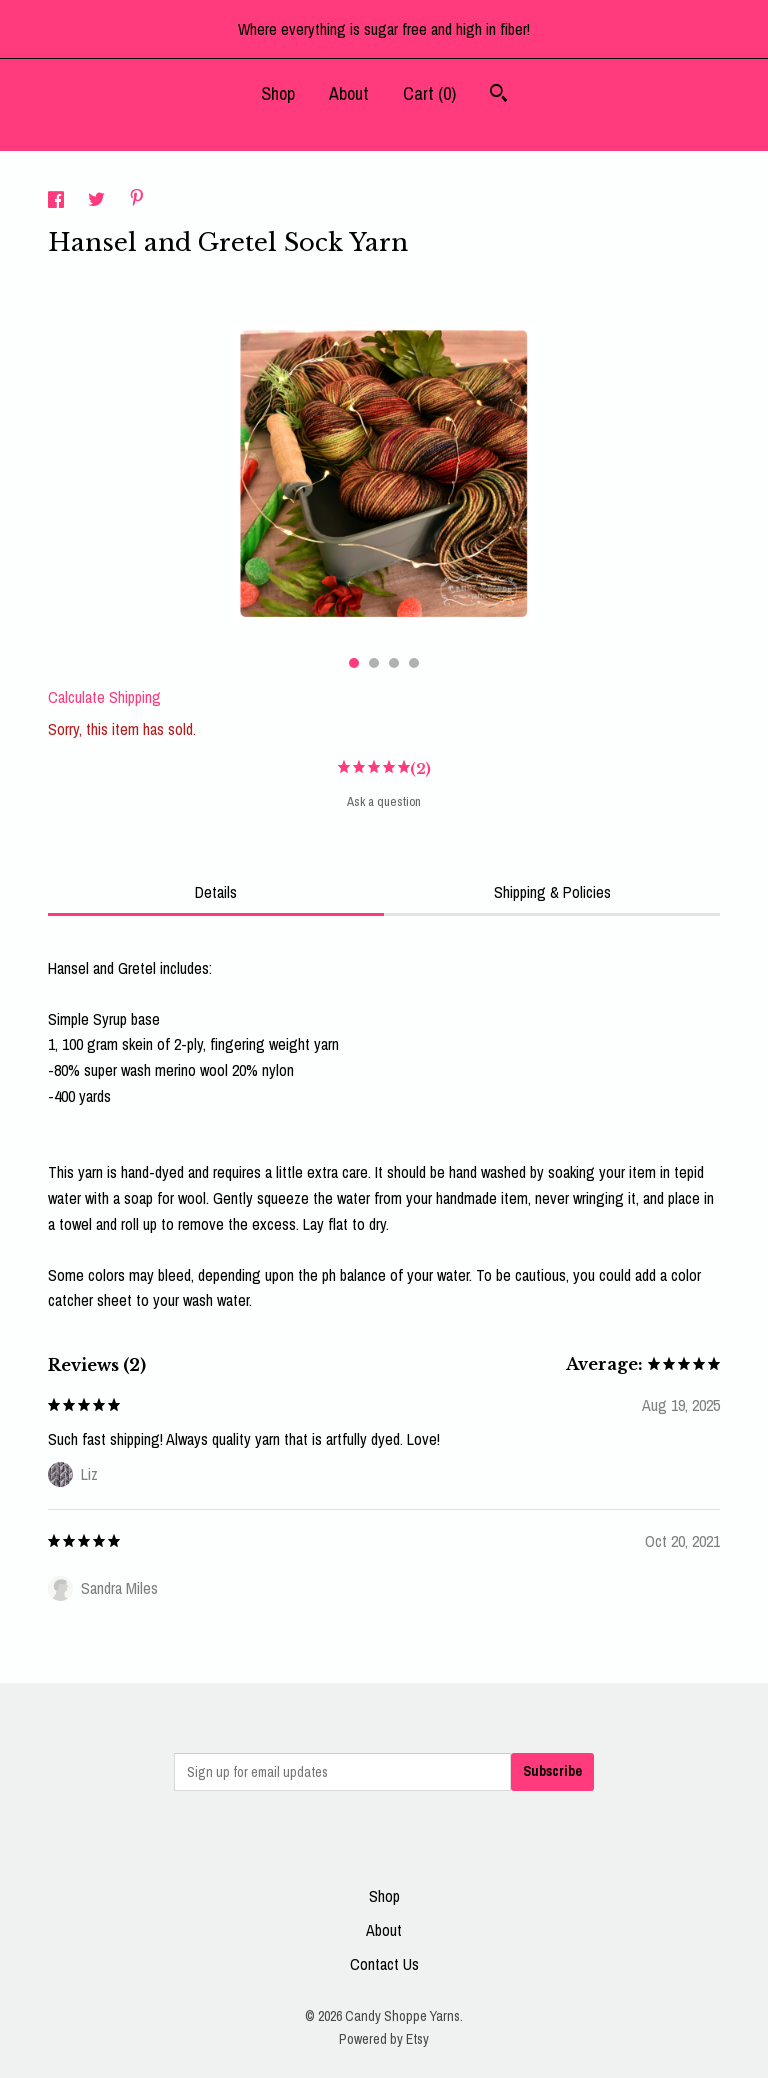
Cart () (429, 93)
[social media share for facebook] (58, 202)
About (349, 93)
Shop (278, 93)
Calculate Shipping (104, 697)
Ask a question (384, 801)
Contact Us (384, 1964)
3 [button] (394, 663)
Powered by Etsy (384, 2039)
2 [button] (374, 663)
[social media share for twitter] (98, 202)
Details (216, 892)
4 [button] (414, 663)
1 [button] (354, 663)
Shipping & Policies (552, 892)
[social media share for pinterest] (137, 200)
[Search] (498, 95)
